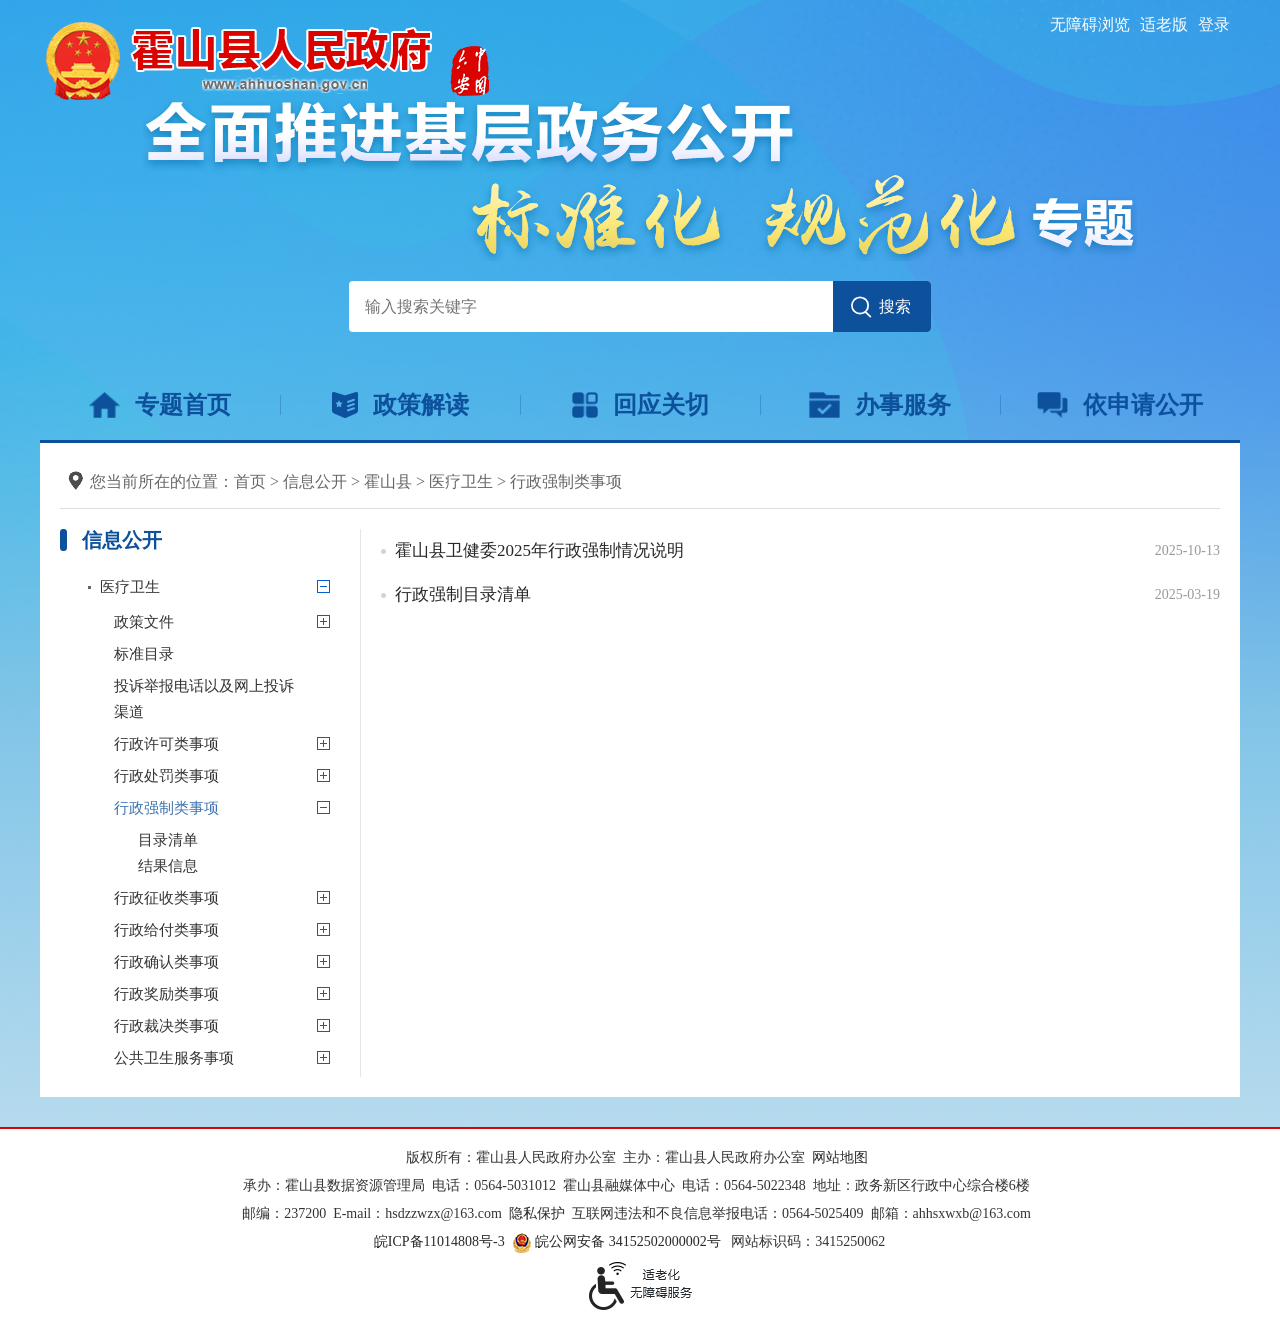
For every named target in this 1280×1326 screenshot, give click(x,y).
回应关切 (640, 405)
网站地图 (840, 1157)
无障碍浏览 (1090, 24)
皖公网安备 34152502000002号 (618, 1241)
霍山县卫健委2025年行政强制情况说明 (539, 550)
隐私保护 (537, 1213)
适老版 (1164, 24)
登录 (1214, 24)
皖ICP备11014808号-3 (439, 1241)
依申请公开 (1120, 405)
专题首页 (159, 405)
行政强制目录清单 (463, 594)
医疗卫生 (461, 481)
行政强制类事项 (566, 481)
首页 (250, 481)
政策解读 (400, 405)
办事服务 (879, 405)
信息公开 (315, 481)
